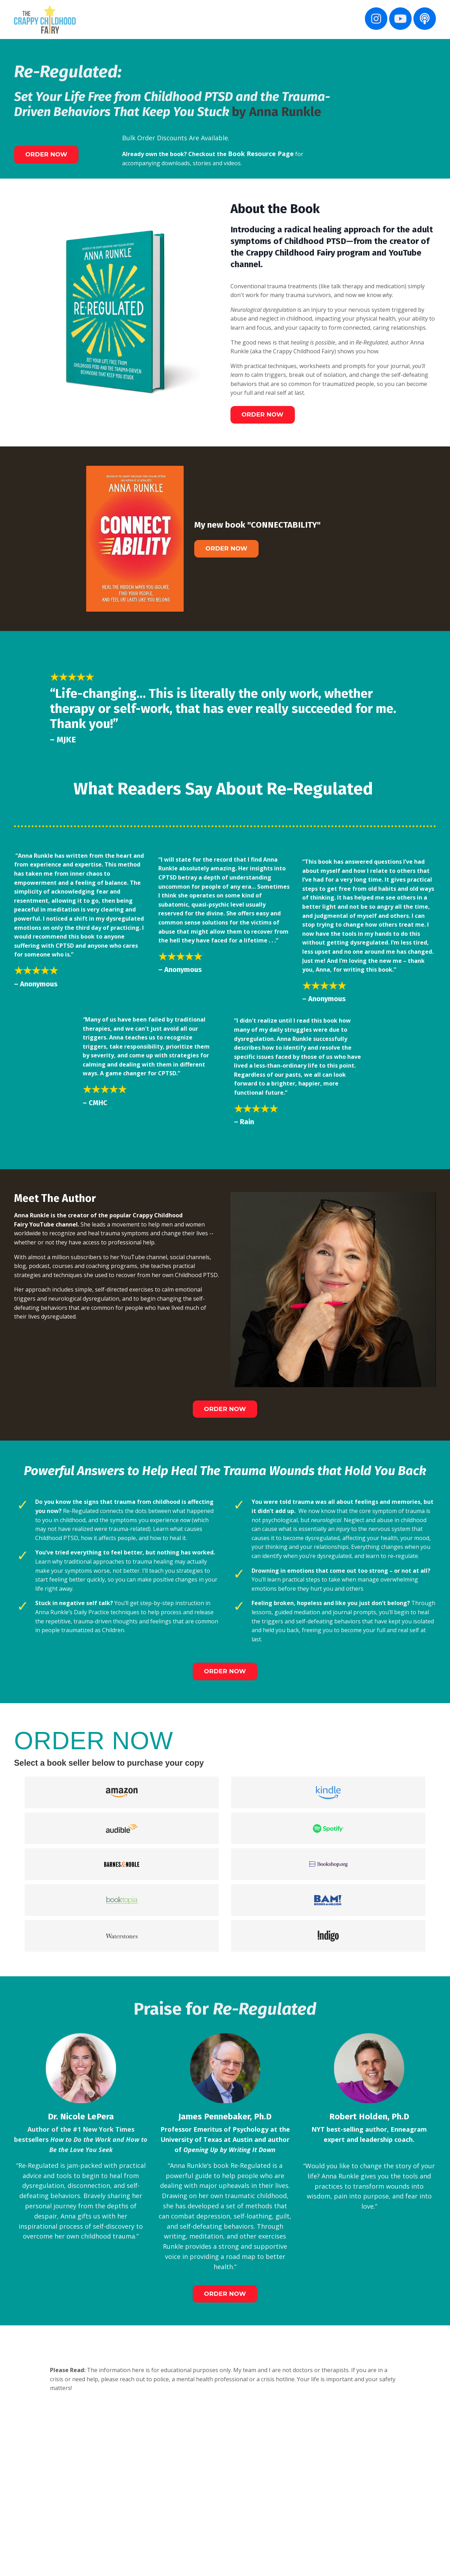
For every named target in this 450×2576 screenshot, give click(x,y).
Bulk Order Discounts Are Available (175, 138)
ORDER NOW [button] (50, 155)
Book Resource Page (274, 153)
